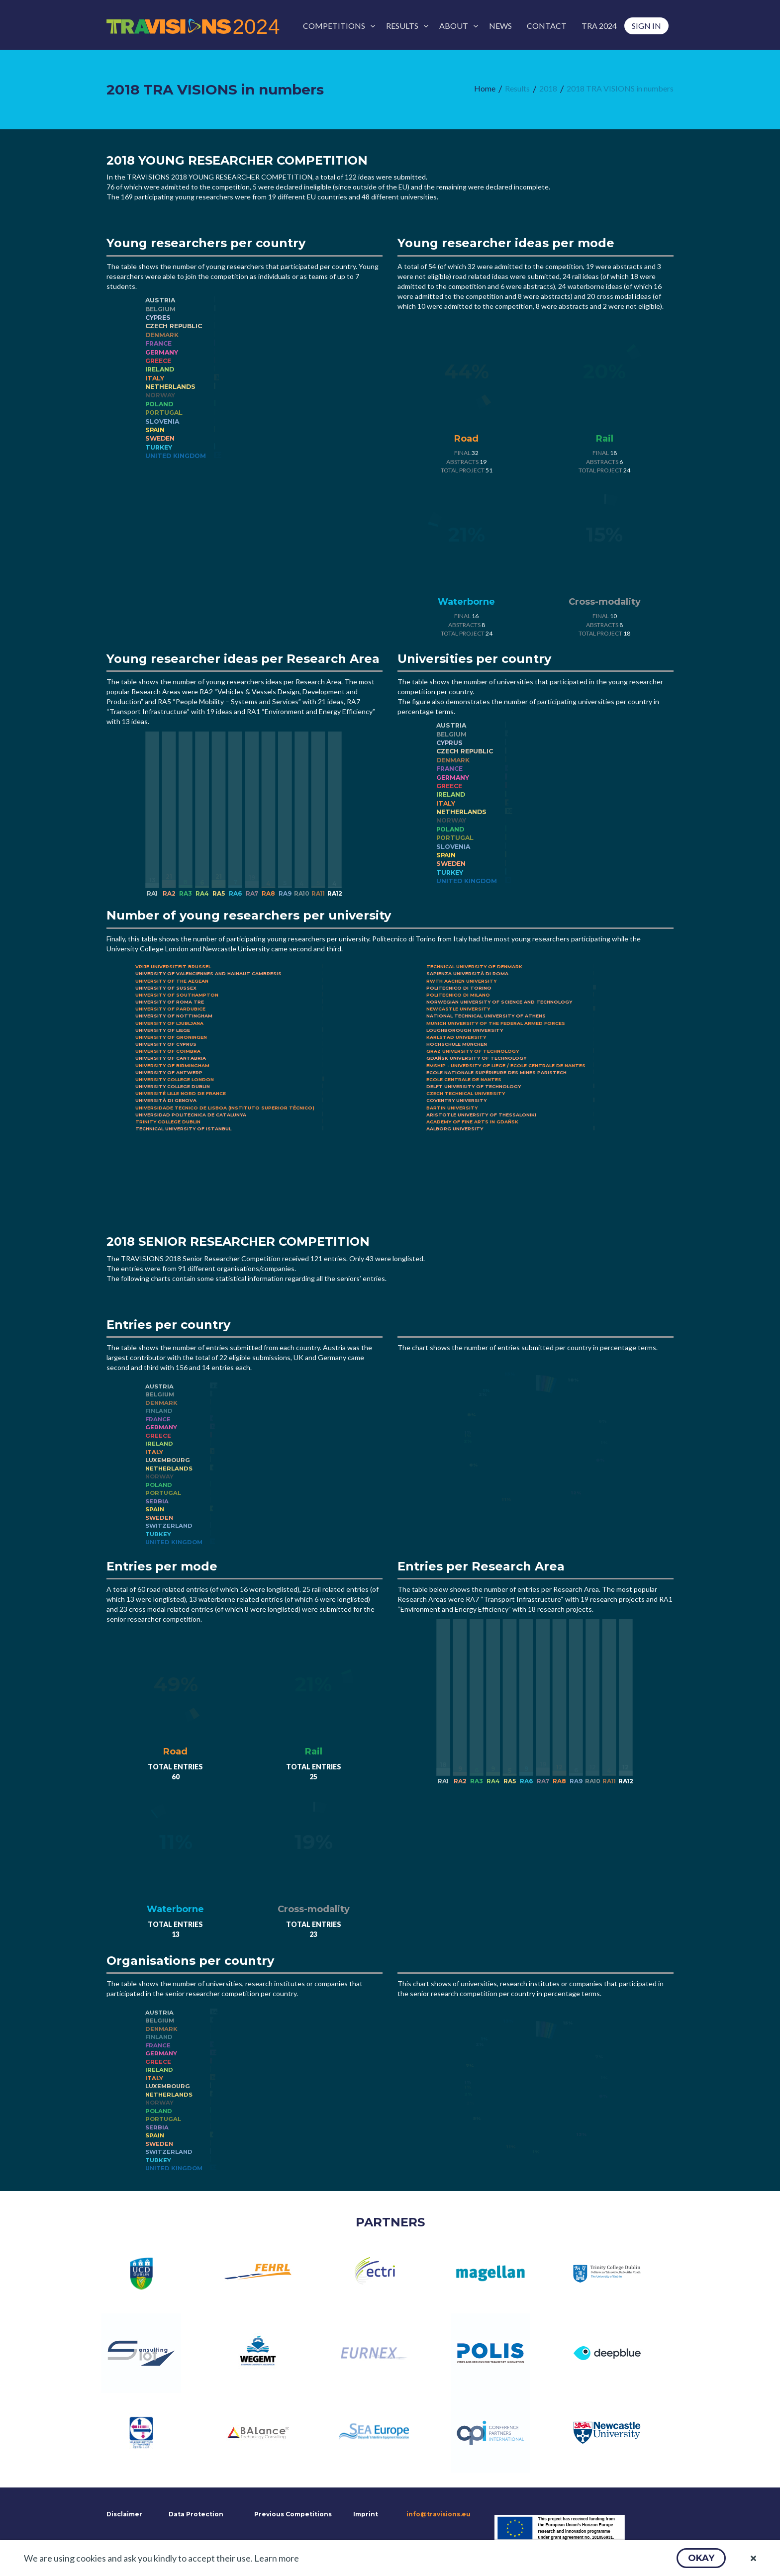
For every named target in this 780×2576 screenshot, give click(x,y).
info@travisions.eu (438, 2514)
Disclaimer (123, 2514)
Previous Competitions (293, 2514)
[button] (701, 2558)
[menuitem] (337, 25)
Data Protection (196, 2514)
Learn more (276, 2558)
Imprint (365, 2514)
